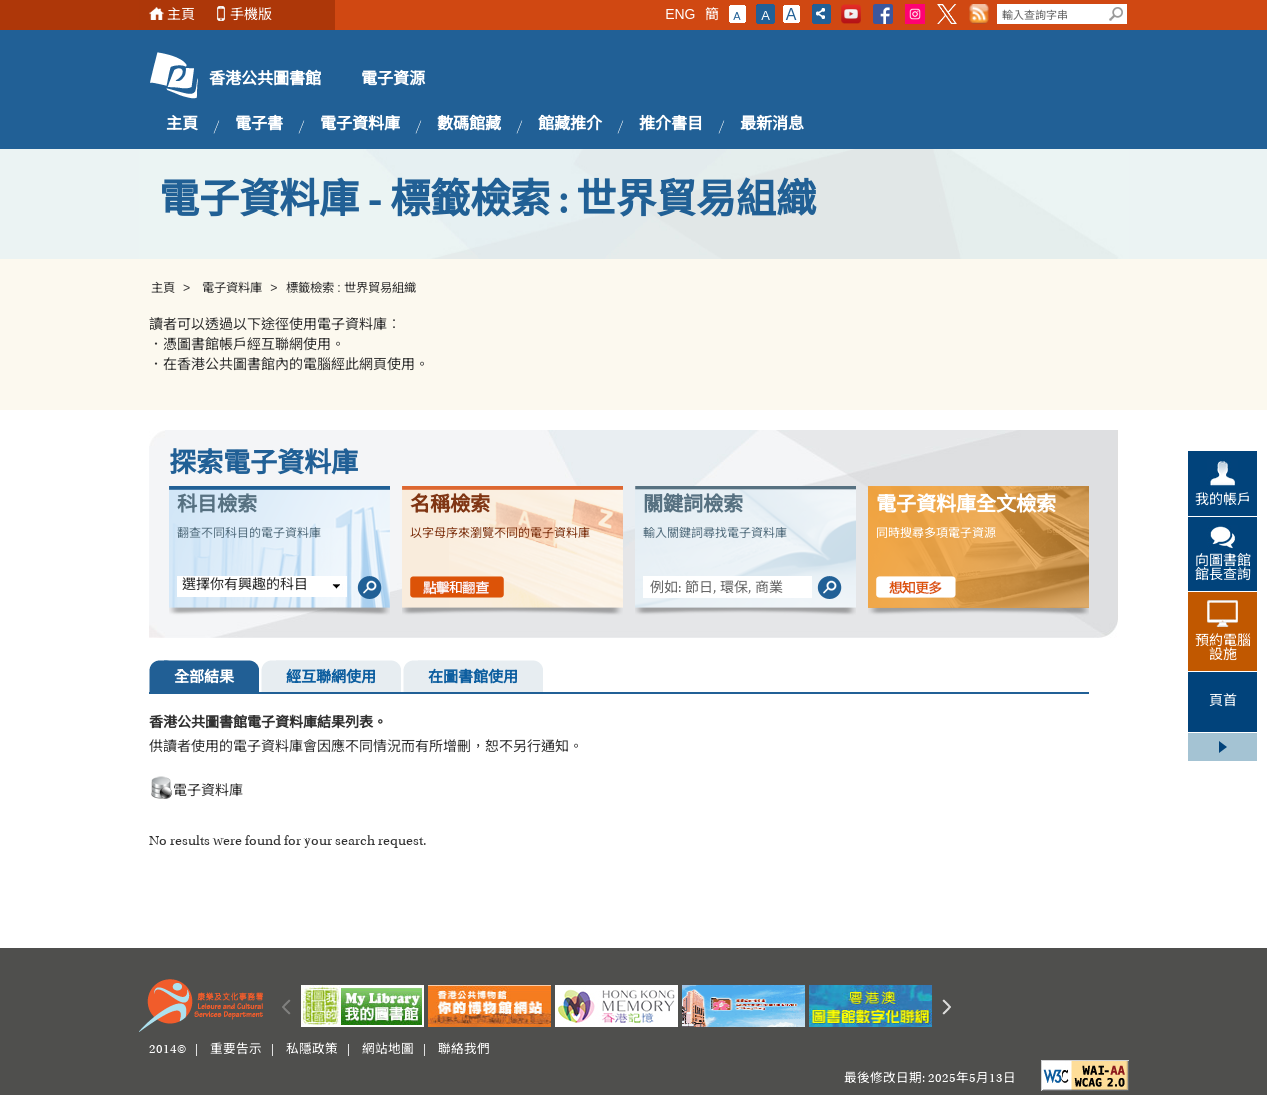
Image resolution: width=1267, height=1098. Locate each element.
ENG (680, 14)
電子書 (259, 125)
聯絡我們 (464, 1050)
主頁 (181, 14)
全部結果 (204, 678)
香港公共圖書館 (265, 80)
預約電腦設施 (1223, 649)
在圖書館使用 (473, 678)
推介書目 (671, 125)
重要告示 (236, 1050)
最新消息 (772, 125)
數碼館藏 (469, 125)
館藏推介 (570, 125)
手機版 (251, 14)
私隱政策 (312, 1050)
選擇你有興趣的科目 (245, 586)
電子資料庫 (360, 125)
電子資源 (393, 80)
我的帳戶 (1223, 501)
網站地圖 (388, 1050)
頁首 (1223, 702)
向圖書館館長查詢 (1223, 569)
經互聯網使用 (331, 678)
